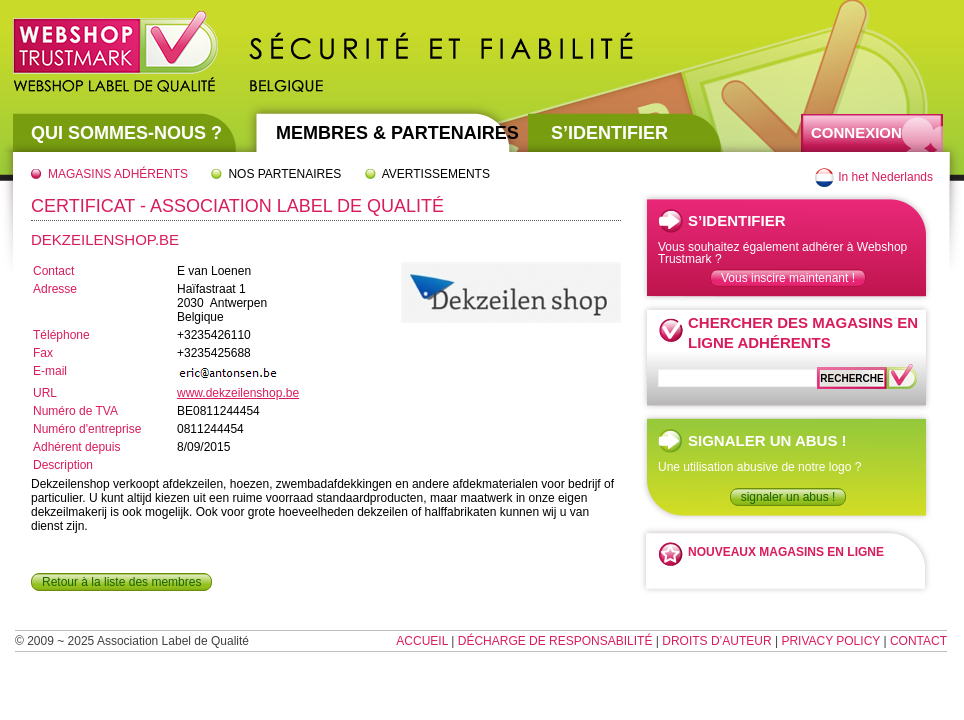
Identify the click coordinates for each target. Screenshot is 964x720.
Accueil (422, 641)
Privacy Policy (830, 641)
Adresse (55, 289)
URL (45, 393)
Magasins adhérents (118, 174)
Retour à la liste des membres (121, 582)
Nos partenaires (284, 174)
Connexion (856, 132)
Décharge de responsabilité (555, 641)
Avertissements (436, 174)
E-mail (50, 371)
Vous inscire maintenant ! (788, 278)
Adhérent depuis (76, 447)
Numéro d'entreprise (87, 429)
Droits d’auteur (716, 641)
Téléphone (61, 335)
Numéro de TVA (75, 411)
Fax (43, 353)
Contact (53, 271)
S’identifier (609, 133)
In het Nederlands (885, 177)
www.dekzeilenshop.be (238, 393)
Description (63, 465)
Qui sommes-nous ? (126, 133)
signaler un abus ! (788, 497)
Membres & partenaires (397, 133)
